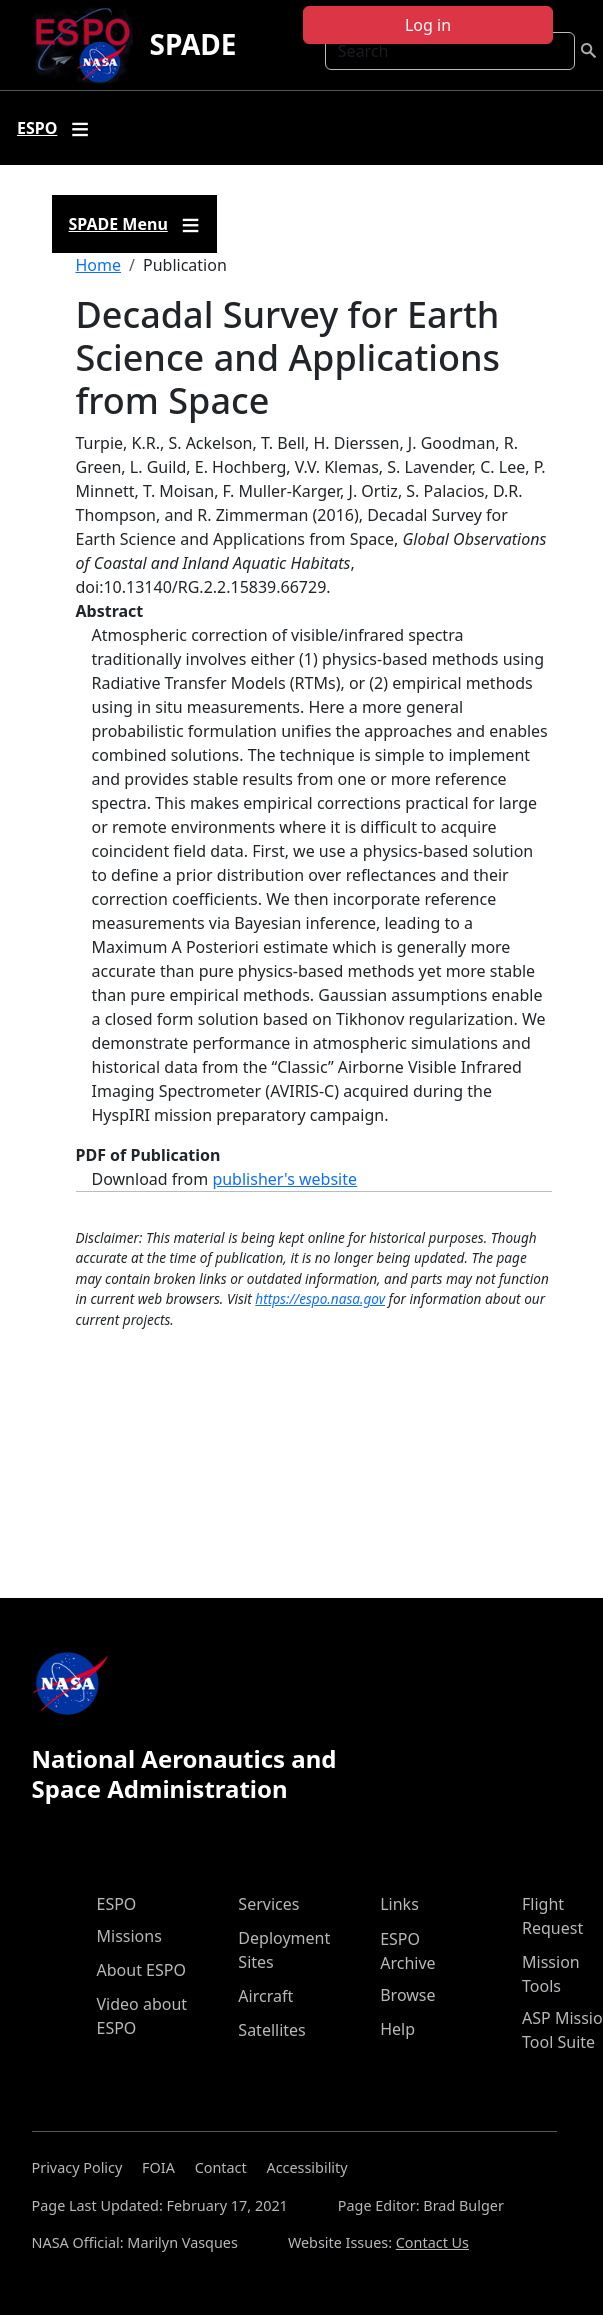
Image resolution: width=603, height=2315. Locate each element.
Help (397, 2029)
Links (399, 1904)
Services (268, 1904)
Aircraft (265, 1996)
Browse (407, 1995)
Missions (129, 1936)
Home (99, 265)
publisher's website (284, 1179)
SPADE (192, 44)
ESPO (117, 1904)
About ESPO (141, 1970)
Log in (428, 25)
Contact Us (432, 2242)
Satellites (271, 2030)
